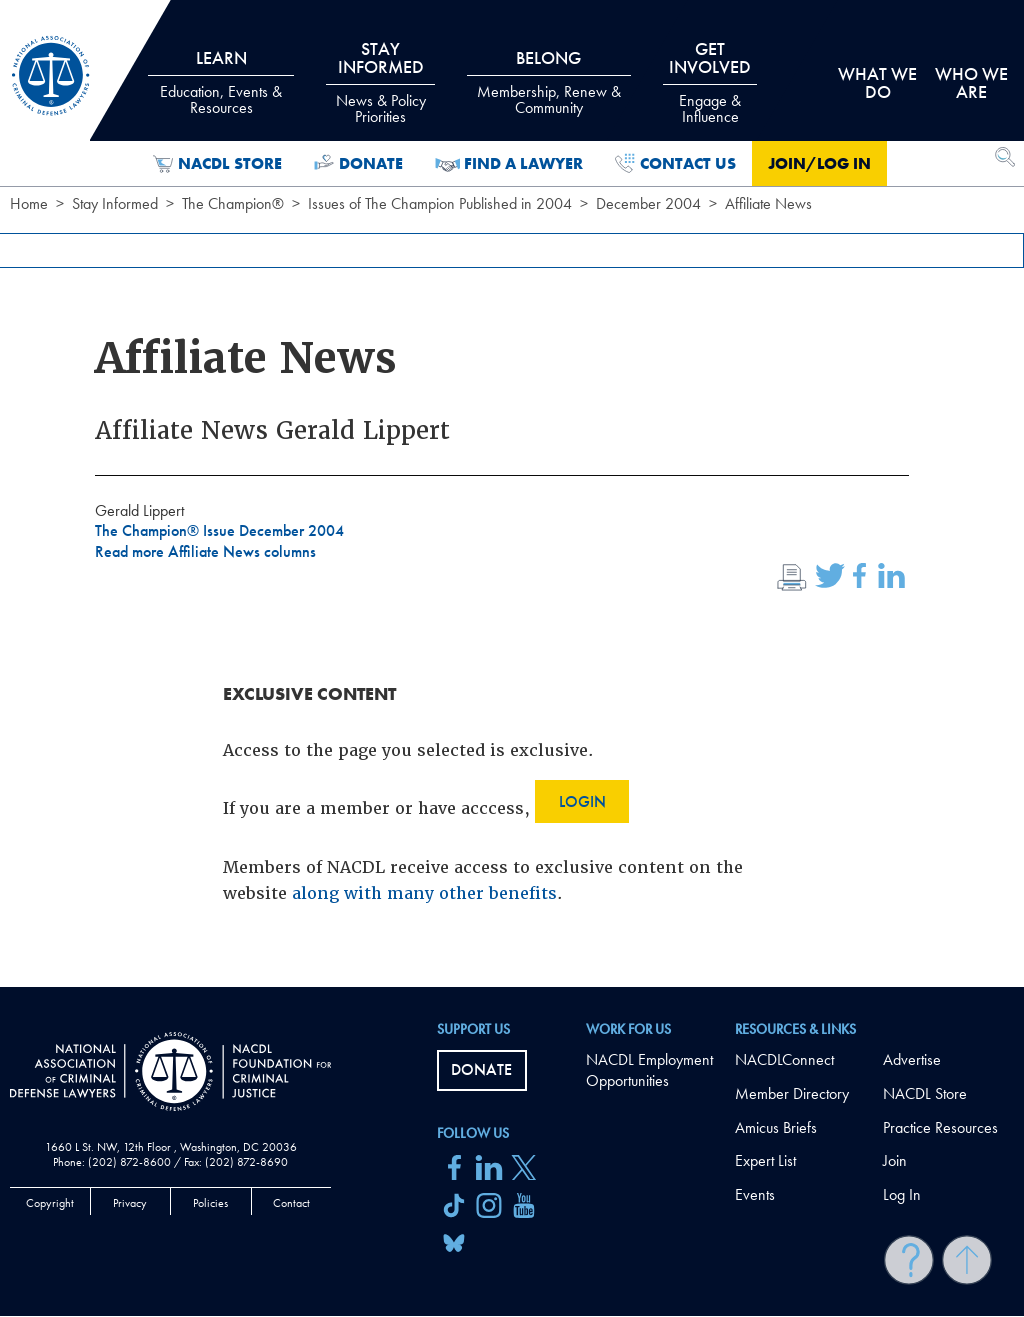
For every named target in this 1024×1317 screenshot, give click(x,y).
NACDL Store (217, 164)
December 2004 (648, 203)
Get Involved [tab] (710, 82)
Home (29, 203)
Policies (210, 1203)
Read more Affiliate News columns (205, 551)
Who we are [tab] (971, 82)
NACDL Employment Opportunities (649, 1070)
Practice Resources (940, 1127)
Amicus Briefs (776, 1127)
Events (755, 1194)
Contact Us (675, 164)
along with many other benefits (424, 893)
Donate (358, 164)
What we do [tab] (877, 82)
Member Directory (792, 1093)
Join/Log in (819, 163)
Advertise (912, 1059)
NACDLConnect (784, 1059)
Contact (291, 1203)
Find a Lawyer (509, 164)
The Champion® (233, 203)
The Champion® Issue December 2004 (219, 530)
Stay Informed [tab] (380, 82)
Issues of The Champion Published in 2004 (440, 203)
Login (582, 801)
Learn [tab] (221, 82)
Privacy (130, 1203)
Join (895, 1160)
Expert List (765, 1160)
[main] (512, 493)
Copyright (50, 1203)
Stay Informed (115, 203)
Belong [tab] (549, 82)
